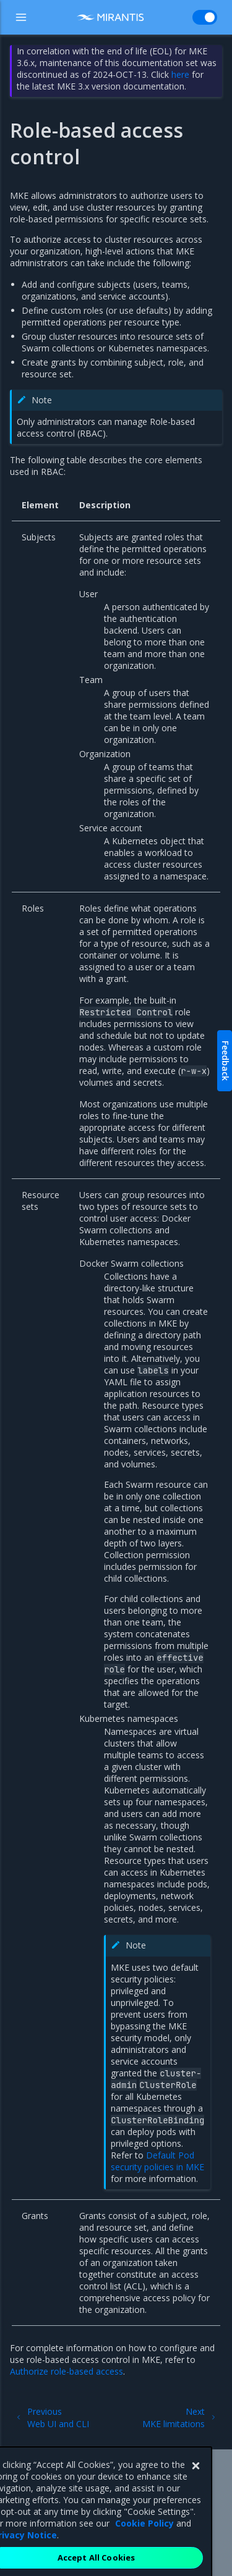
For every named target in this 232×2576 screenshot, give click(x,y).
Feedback (225, 1061)
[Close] (195, 2480)
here (180, 74)
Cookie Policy (144, 2537)
